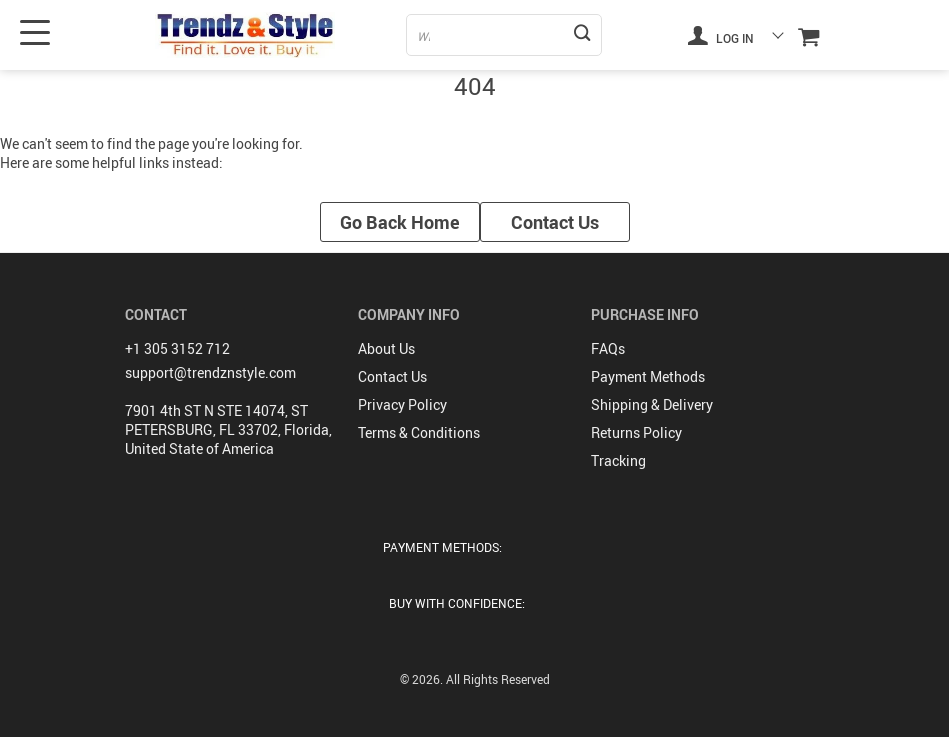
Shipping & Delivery (652, 404)
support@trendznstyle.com (210, 372)
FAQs (608, 348)
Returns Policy (636, 432)
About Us (386, 348)
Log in (721, 35)
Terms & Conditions (419, 432)
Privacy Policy (402, 404)
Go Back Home (400, 222)
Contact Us (555, 222)
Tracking (618, 460)
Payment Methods (648, 376)
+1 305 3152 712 (177, 348)
